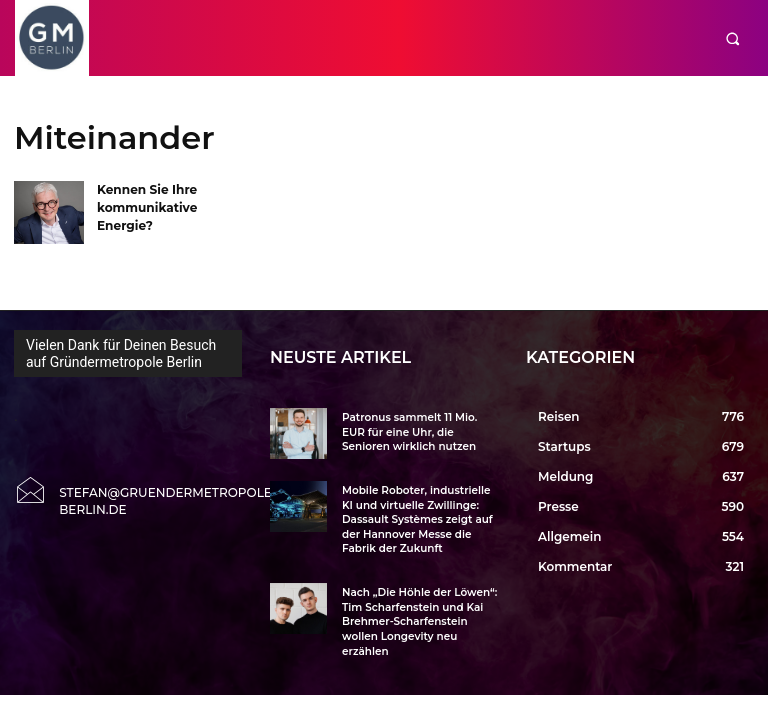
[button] (732, 38)
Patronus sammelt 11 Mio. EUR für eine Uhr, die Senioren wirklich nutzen (419, 431)
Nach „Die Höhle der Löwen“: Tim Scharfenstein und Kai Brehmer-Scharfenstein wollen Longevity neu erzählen (416, 615)
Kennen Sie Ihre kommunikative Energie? (146, 205)
